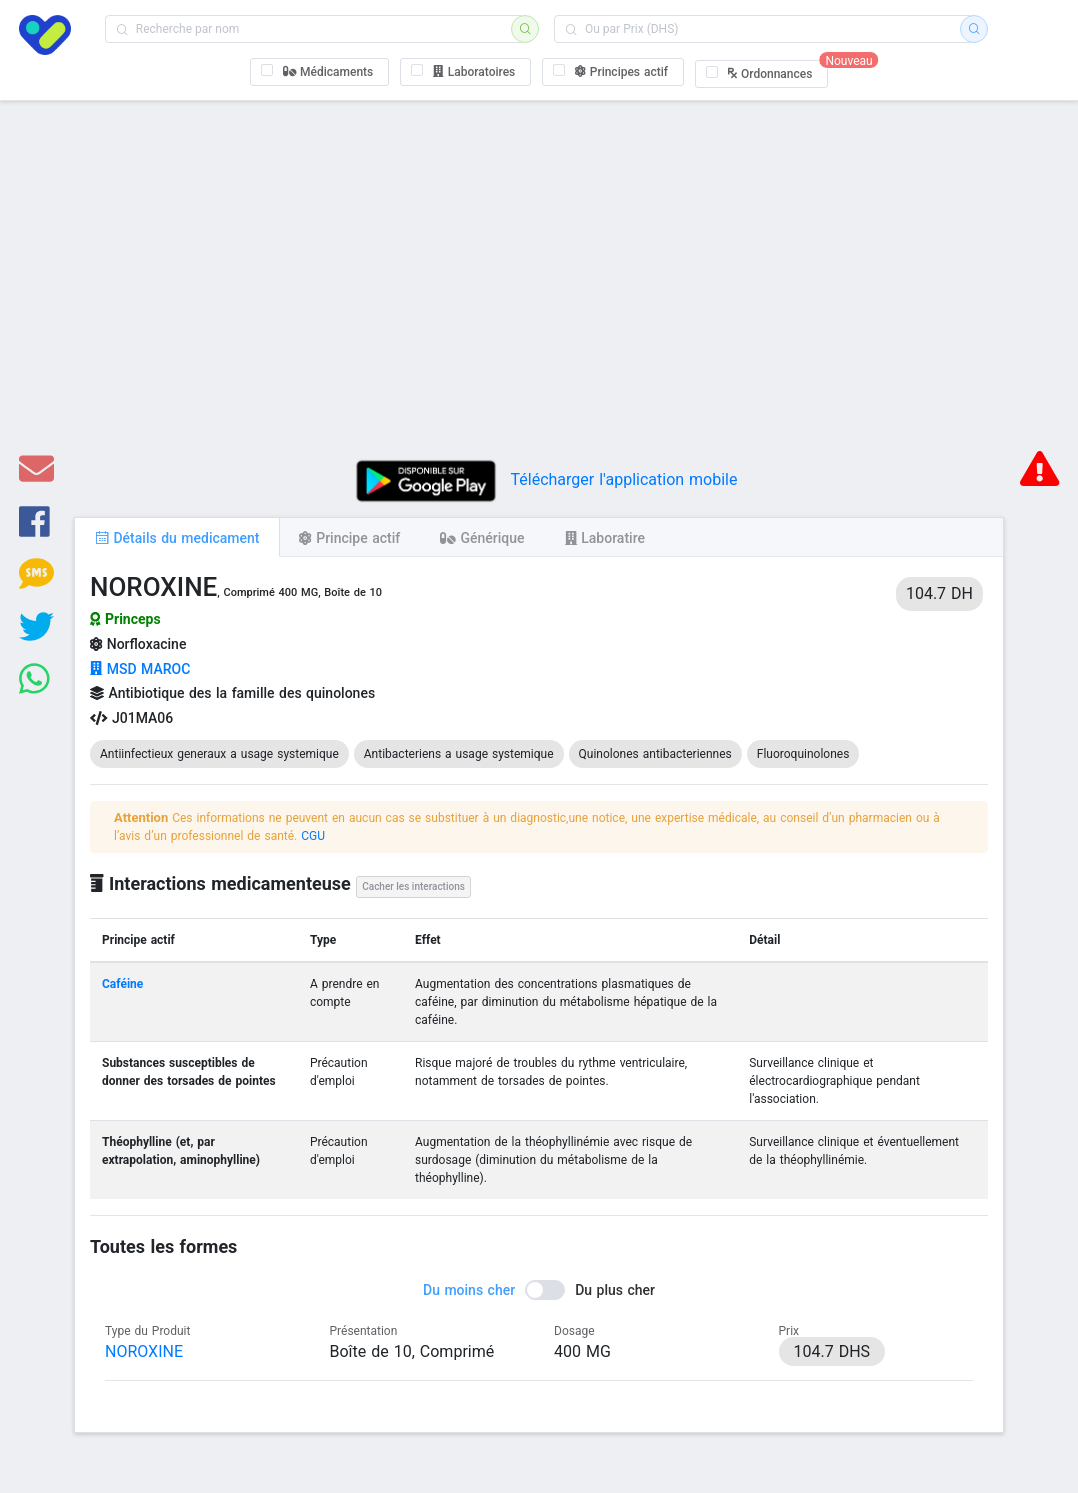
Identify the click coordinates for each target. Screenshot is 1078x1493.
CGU (313, 836)
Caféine (122, 984)
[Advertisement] (539, 289)
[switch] (539, 1290)
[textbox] (314, 29)
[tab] (177, 537)
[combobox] (314, 29)
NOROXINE (144, 1351)
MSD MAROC (140, 669)
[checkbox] (320, 72)
